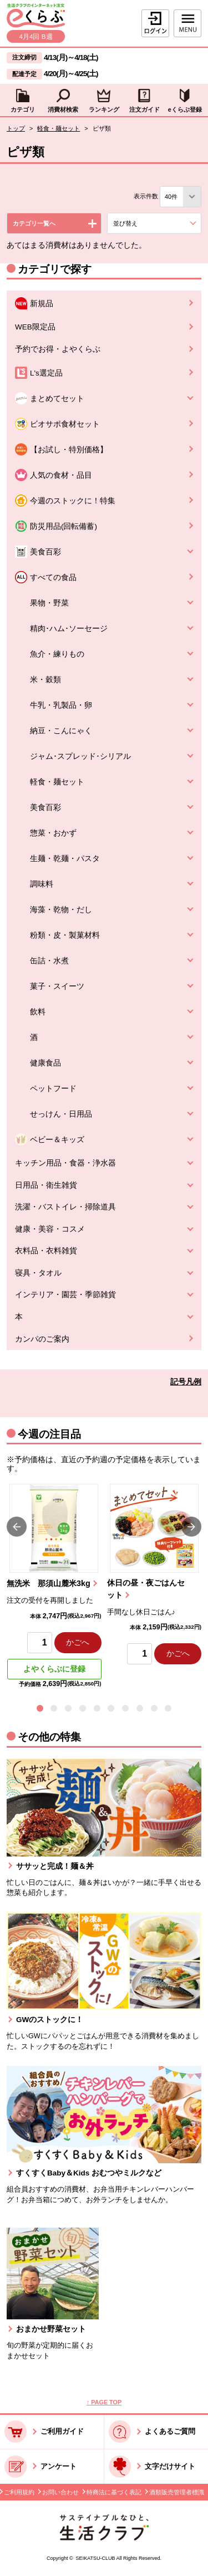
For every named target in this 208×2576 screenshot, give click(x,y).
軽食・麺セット (58, 128)
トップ (16, 128)
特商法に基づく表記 (114, 2492)
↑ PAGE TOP (104, 2402)
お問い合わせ (60, 2492)
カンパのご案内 (42, 1339)
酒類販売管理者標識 (176, 2492)
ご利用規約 (19, 2492)
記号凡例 (185, 1382)
